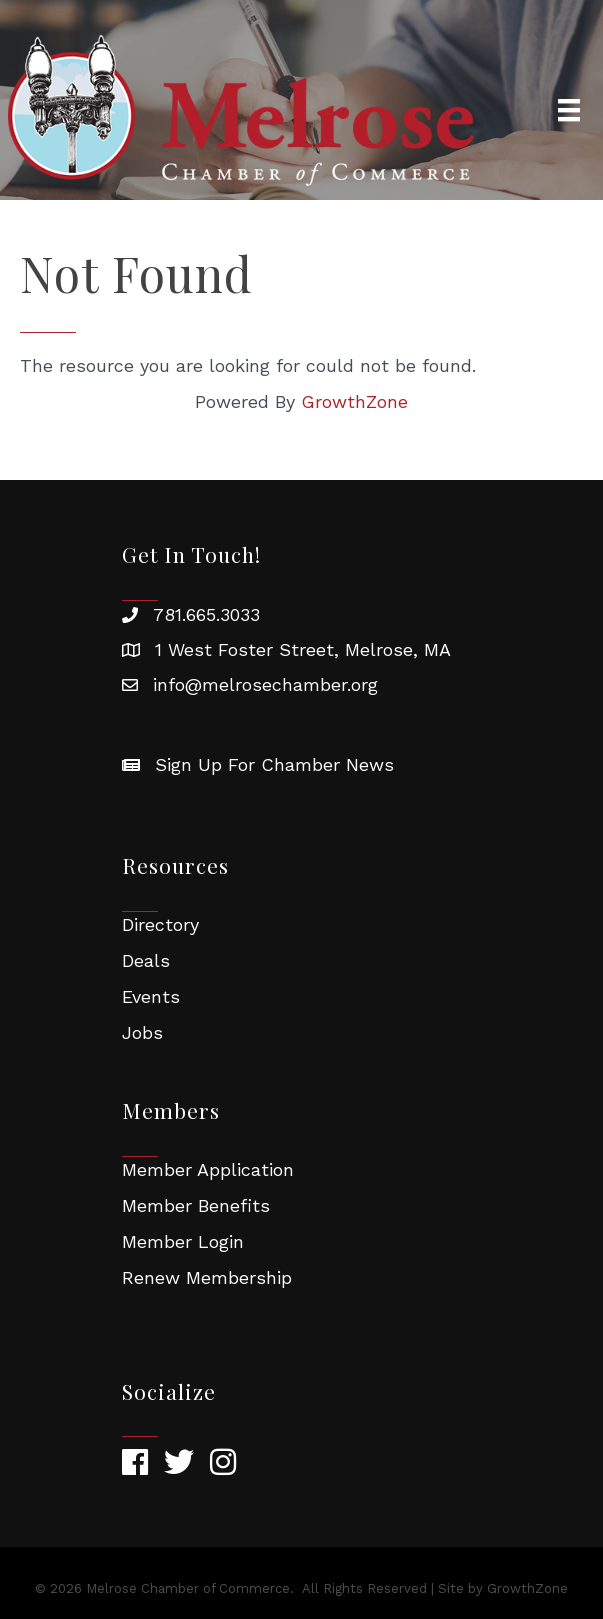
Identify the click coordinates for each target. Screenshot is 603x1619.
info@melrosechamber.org (265, 684)
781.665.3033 (206, 614)
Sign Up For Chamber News (274, 764)
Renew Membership (207, 1277)
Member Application (208, 1169)
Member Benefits (196, 1205)
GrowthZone (354, 401)
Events (151, 996)
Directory (160, 924)
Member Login (183, 1241)
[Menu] (569, 110)
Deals (146, 960)
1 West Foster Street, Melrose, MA (303, 649)
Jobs (142, 1032)
